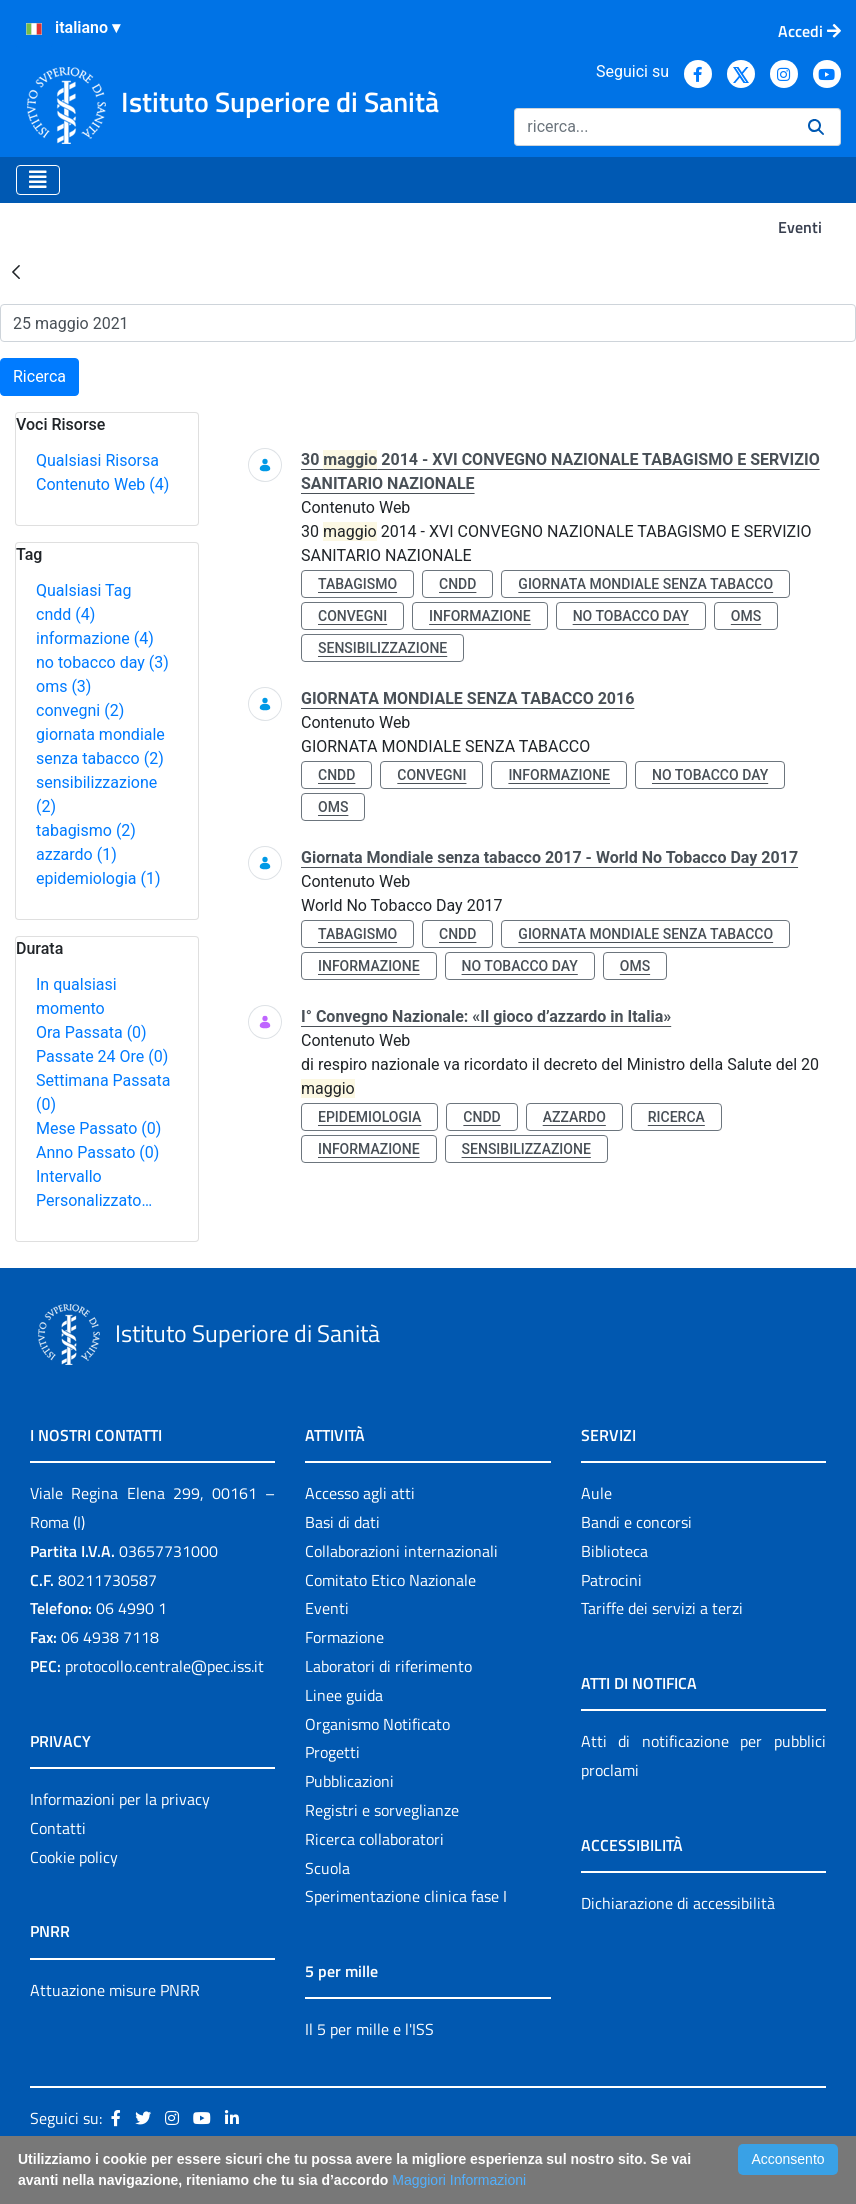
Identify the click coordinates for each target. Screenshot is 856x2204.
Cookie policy (74, 1857)
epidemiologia (98, 878)
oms (63, 686)
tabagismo (86, 830)
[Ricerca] (653, 127)
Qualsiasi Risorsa (97, 460)
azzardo (76, 854)
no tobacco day (102, 662)
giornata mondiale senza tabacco (645, 584)
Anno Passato (97, 1152)
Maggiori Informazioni (459, 2180)
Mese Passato (98, 1128)
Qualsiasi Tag (83, 590)
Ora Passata (91, 1032)
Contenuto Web (102, 484)
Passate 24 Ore (102, 1056)
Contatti (58, 1828)
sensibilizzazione (382, 648)
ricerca (676, 1117)
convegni (80, 710)
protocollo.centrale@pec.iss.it (164, 1666)
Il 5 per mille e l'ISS (369, 2029)
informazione (95, 638)
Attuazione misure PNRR (115, 1990)
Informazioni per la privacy (120, 1799)
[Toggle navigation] (38, 180)
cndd (65, 614)
